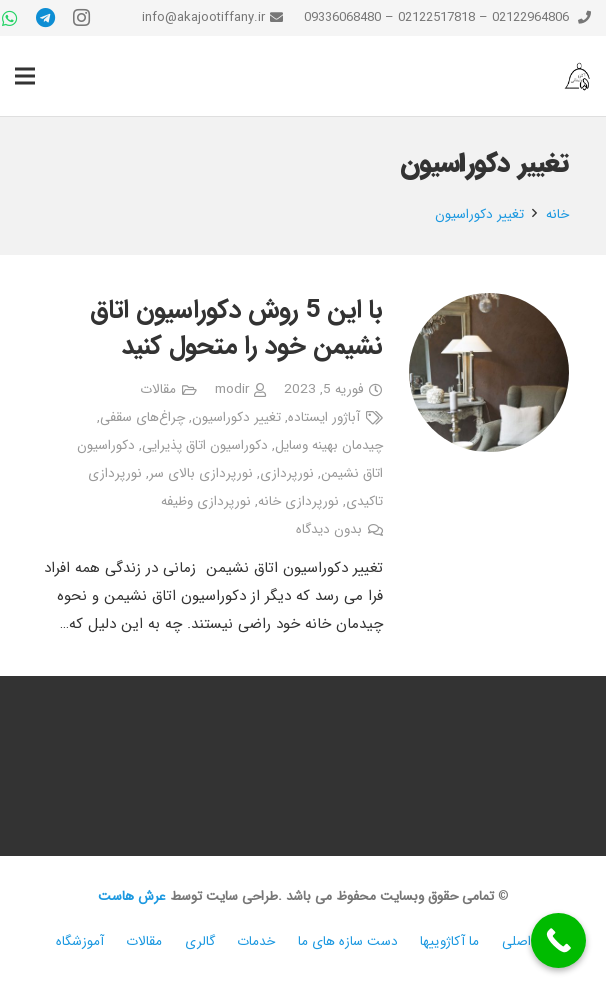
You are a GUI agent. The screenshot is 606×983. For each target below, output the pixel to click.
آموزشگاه (80, 941)
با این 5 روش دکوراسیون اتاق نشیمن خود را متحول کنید (236, 328)
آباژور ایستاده (324, 417)
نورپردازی (287, 473)
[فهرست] (25, 76)
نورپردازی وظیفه (206, 501)
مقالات (158, 389)
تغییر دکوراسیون (236, 417)
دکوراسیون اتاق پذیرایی (205, 445)
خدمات (256, 941)
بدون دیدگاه (329, 529)
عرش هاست (132, 896)
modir (232, 389)
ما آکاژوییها (449, 941)
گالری (200, 941)
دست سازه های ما (348, 941)
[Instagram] (82, 18)
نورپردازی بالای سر (201, 473)
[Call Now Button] (558, 940)
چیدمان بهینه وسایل (329, 445)
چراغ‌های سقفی (142, 417)
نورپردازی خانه (298, 501)
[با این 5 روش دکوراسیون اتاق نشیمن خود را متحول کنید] (488, 372)
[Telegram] (46, 18)
